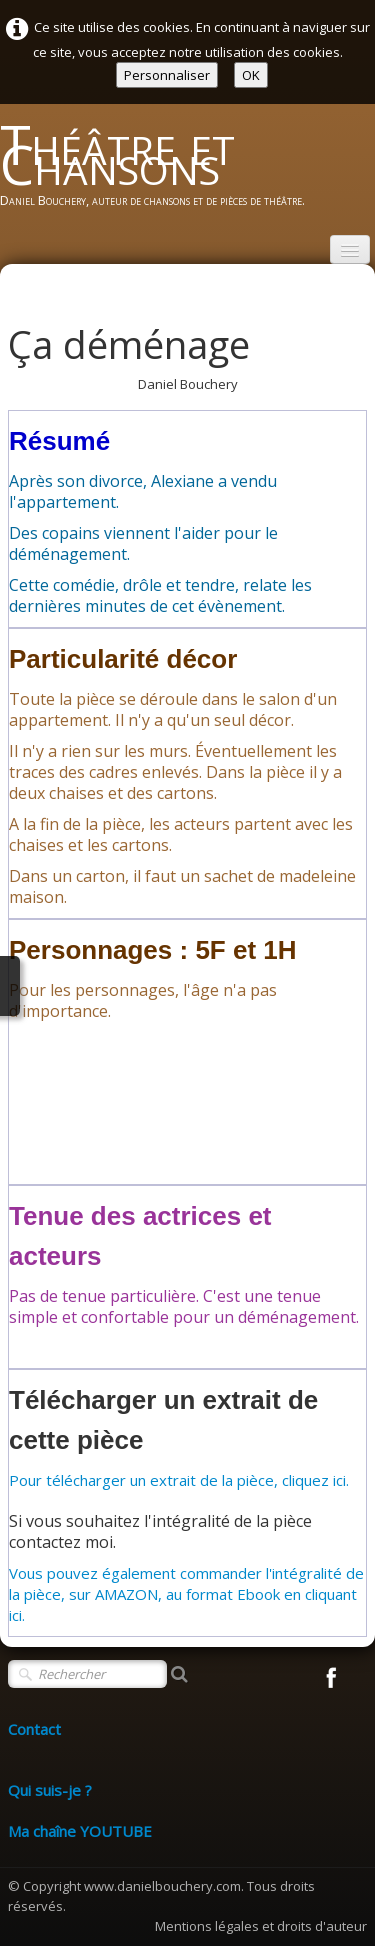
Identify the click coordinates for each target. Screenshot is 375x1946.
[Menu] (350, 249)
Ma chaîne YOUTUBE (80, 1831)
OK (251, 75)
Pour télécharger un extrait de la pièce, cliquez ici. (179, 1480)
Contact (34, 1729)
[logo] (187, 172)
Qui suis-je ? (50, 1790)
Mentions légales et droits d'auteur (261, 1926)
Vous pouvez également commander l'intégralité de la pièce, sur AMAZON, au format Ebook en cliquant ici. (186, 1594)
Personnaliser (167, 75)
